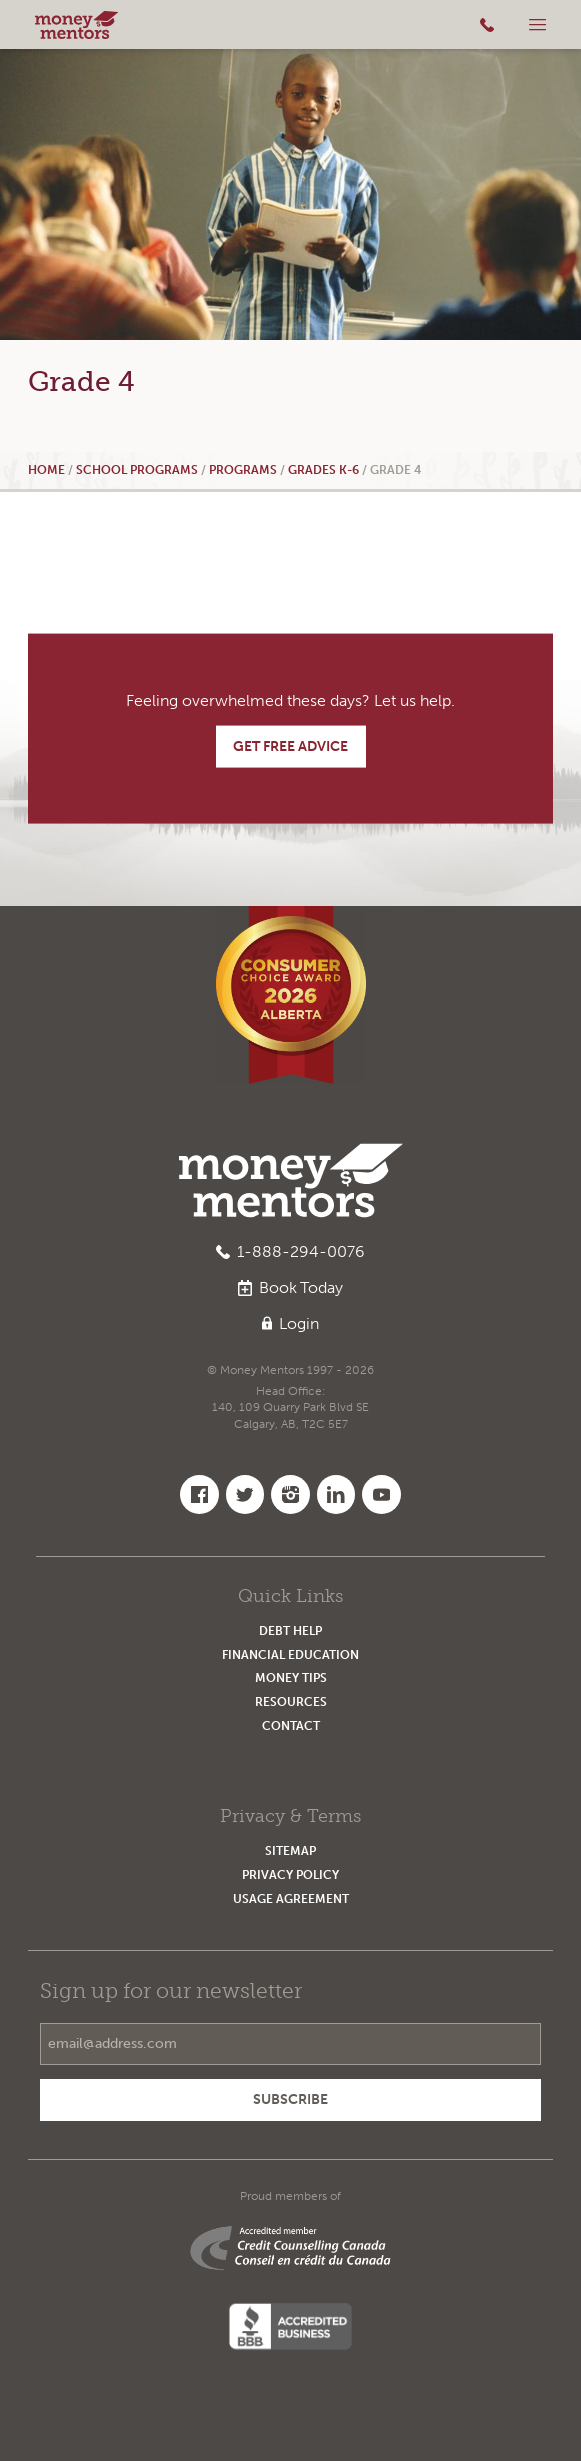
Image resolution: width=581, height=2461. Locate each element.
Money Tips (291, 1677)
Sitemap (290, 1850)
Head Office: (291, 1408)
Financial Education (290, 1654)
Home (46, 469)
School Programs (137, 469)
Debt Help (290, 1630)
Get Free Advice (290, 746)
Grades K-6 (323, 469)
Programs (243, 469)
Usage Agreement (291, 1898)
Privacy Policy (290, 1874)
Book (291, 1288)
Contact (291, 1725)
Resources (291, 1701)
